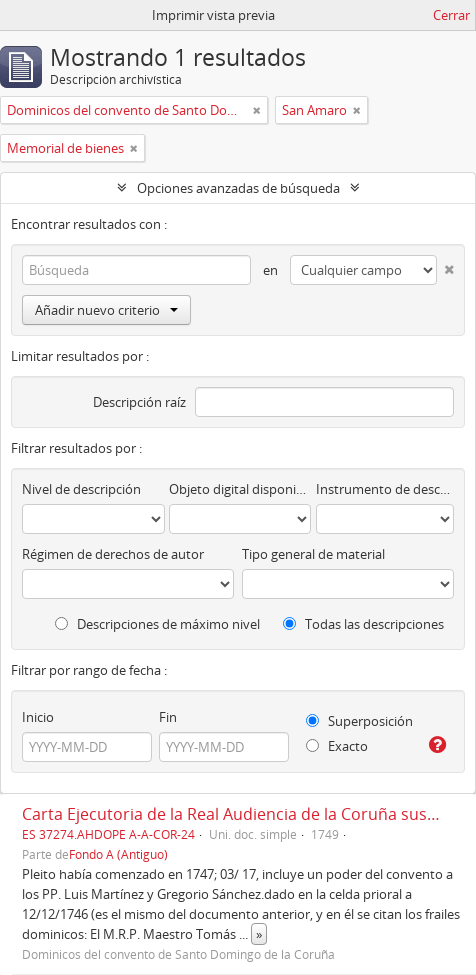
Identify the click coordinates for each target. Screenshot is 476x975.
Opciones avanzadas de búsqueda (238, 188)
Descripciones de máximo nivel (157, 624)
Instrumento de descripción (385, 489)
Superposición (359, 721)
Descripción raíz (139, 402)
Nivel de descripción (81, 489)
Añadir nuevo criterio (106, 310)
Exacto (337, 746)
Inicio (38, 717)
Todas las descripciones (363, 624)
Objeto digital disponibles (240, 489)
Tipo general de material (313, 554)
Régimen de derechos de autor (113, 554)
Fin (168, 717)
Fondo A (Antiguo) (118, 854)
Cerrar (451, 15)
